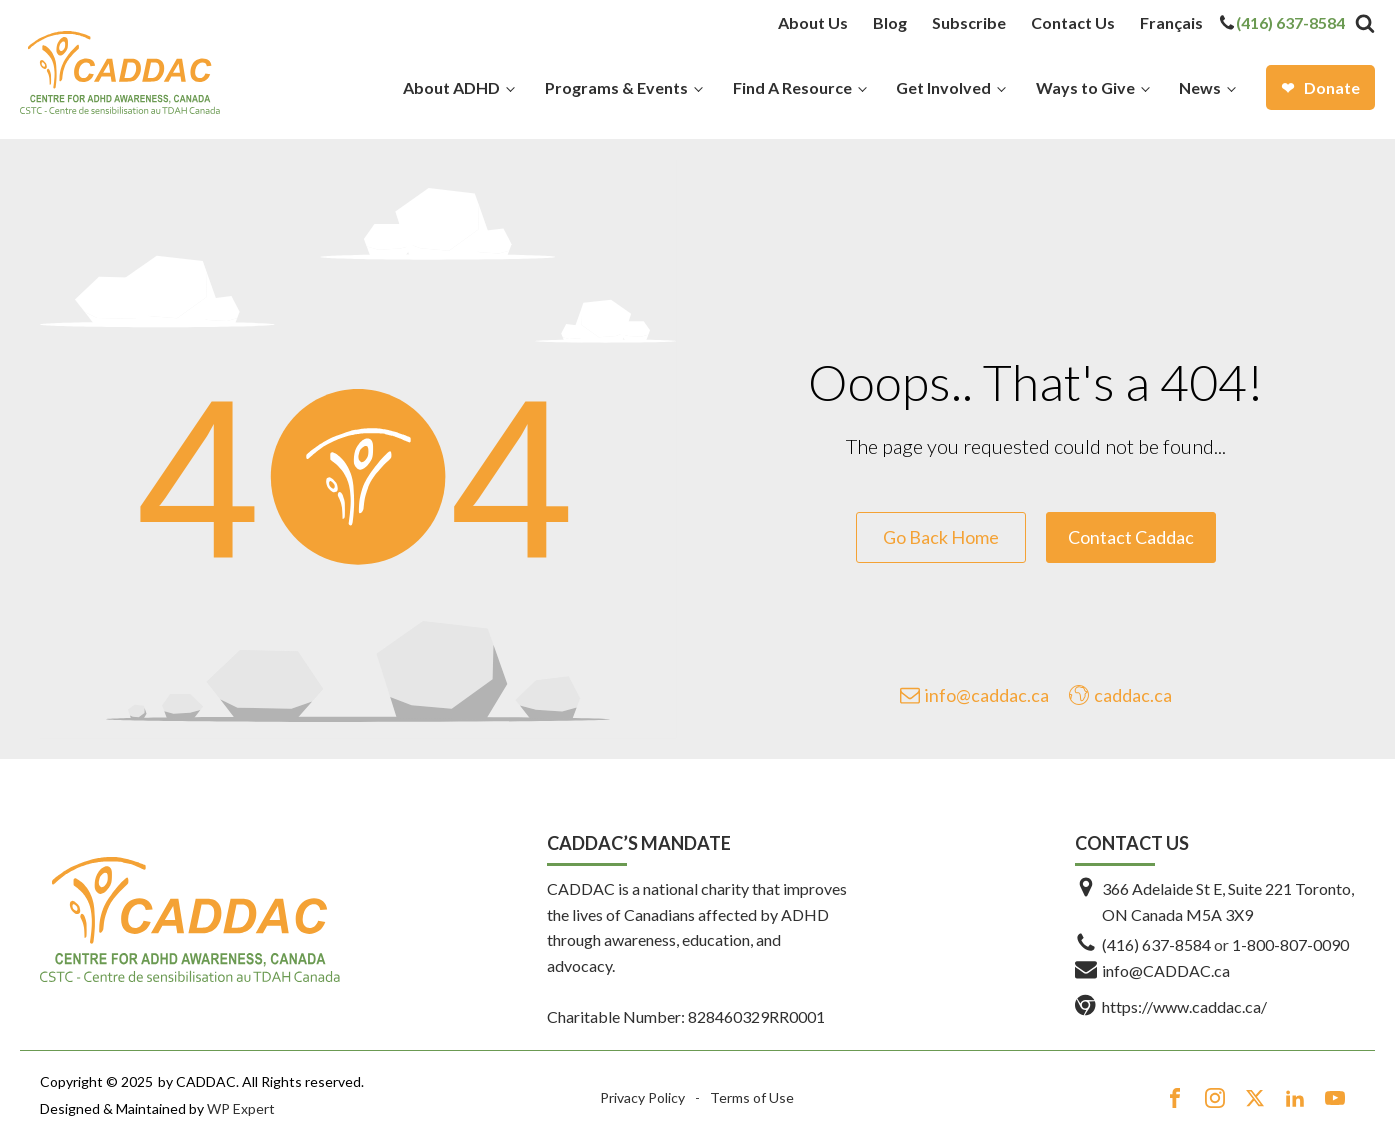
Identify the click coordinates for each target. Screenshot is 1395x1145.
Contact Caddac (1131, 537)
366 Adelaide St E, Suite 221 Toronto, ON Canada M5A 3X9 (1228, 901)
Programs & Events (616, 87)
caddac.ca (1133, 695)
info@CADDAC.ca (1166, 970)
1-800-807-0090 (1290, 944)
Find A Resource (792, 87)
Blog (890, 22)
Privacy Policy (642, 1097)
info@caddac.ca (987, 695)
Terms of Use (752, 1097)
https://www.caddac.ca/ (1184, 1006)
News (1200, 87)
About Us (813, 22)
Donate (1332, 87)
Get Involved (943, 87)
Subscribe (969, 22)
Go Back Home (941, 537)
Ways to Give (1085, 87)
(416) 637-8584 (1290, 22)
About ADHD (451, 87)
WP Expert (241, 1108)
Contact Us (1073, 22)
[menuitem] (1171, 23)
